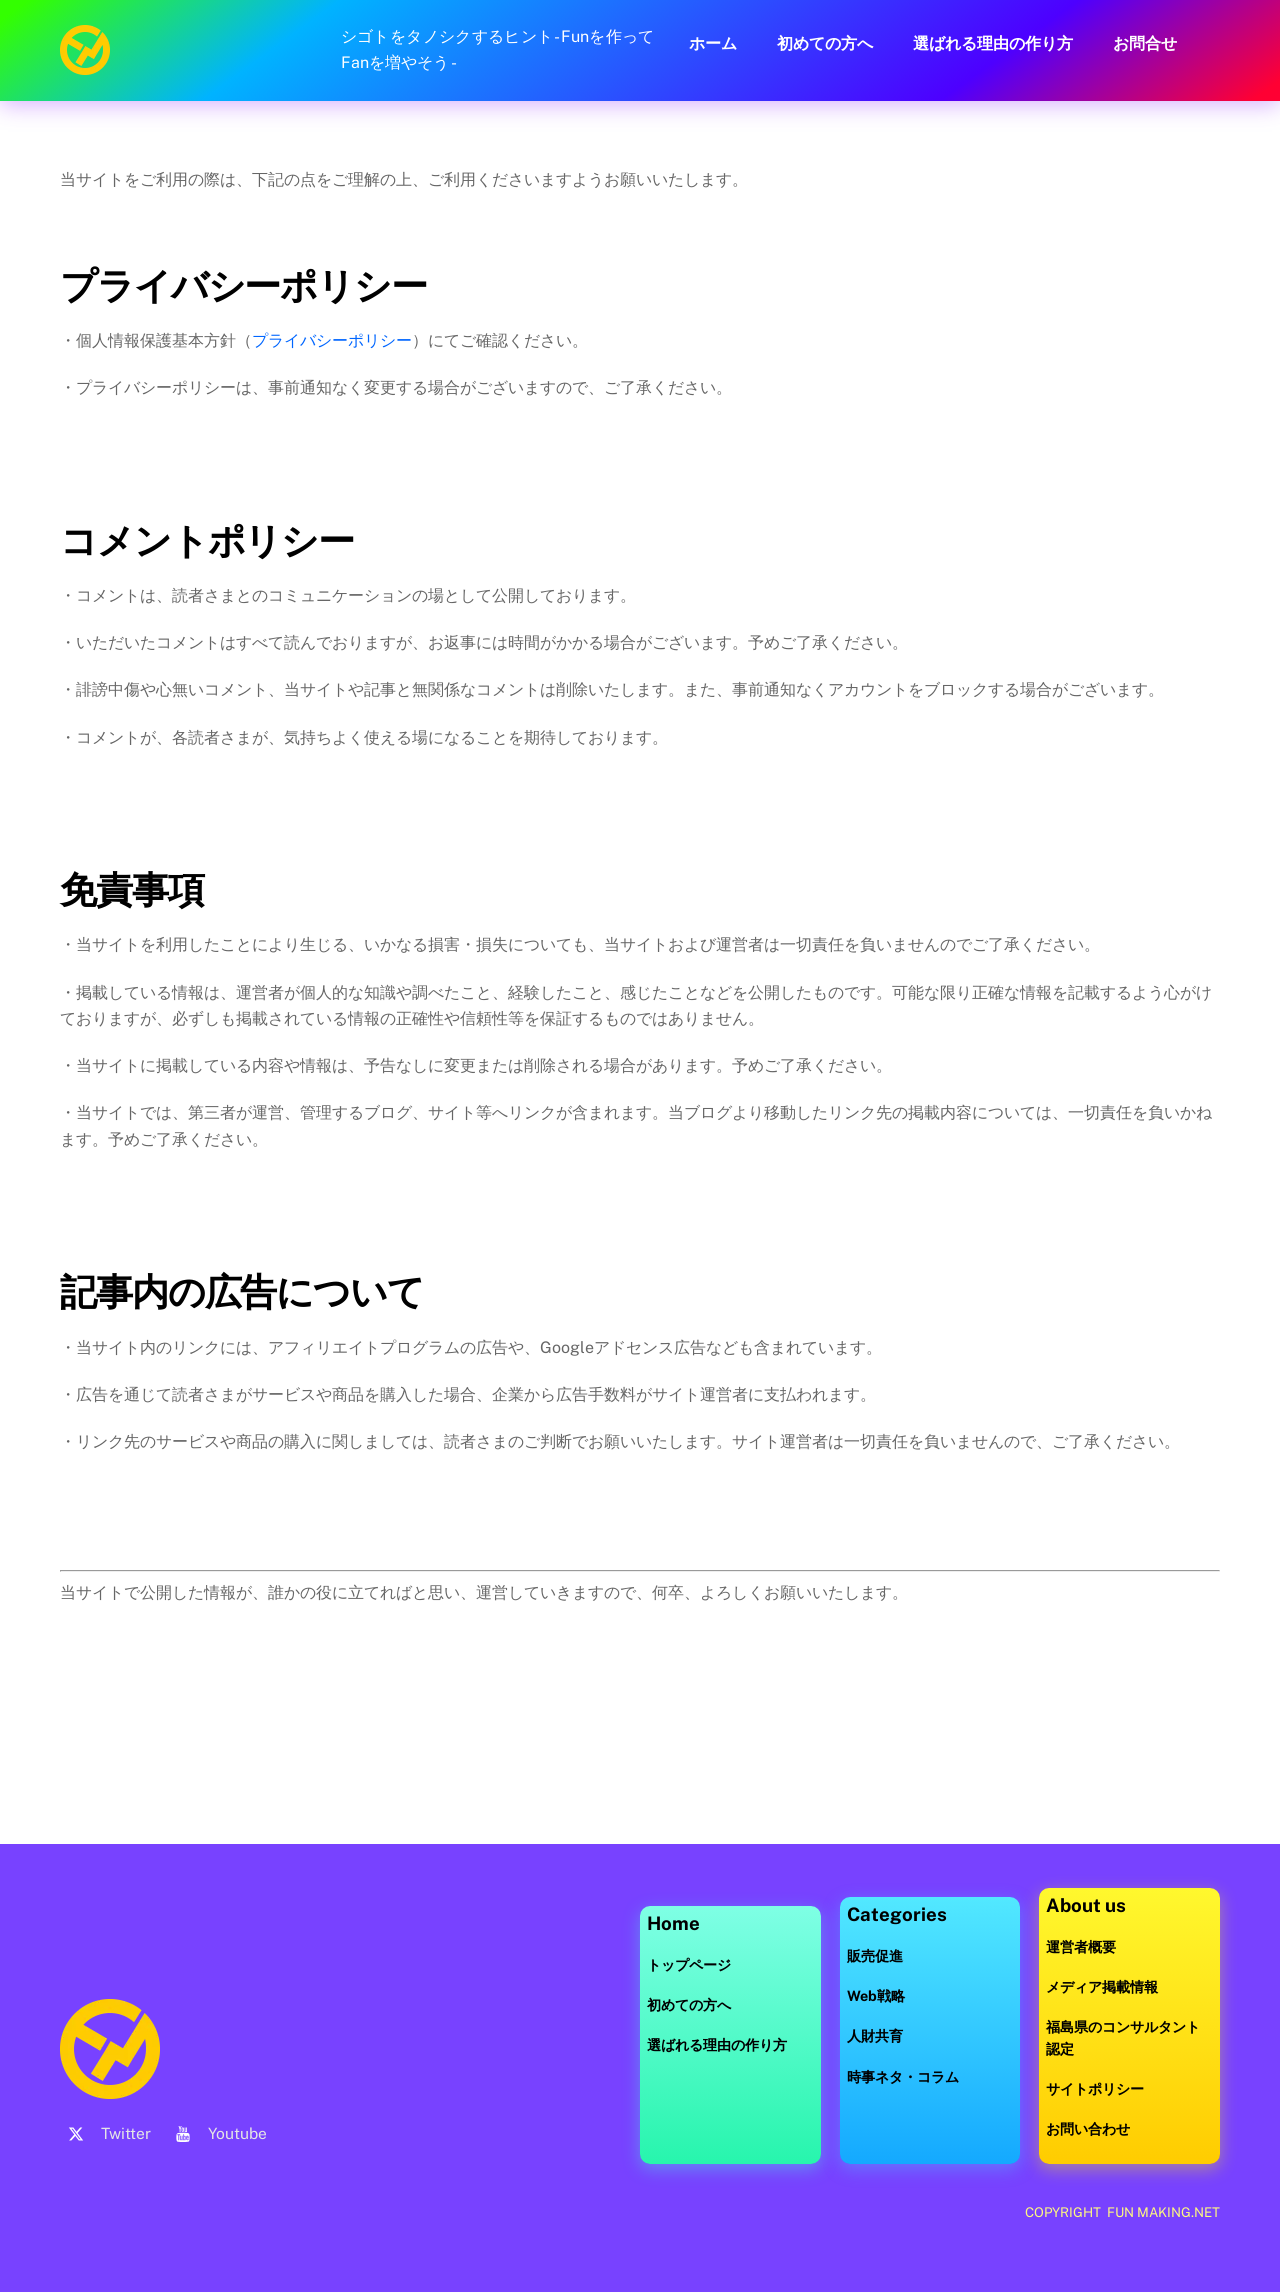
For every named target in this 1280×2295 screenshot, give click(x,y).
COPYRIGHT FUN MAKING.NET (1121, 2213)
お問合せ (1145, 43)
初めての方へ (825, 43)
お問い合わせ (1088, 2129)
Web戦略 (876, 1996)
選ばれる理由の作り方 (993, 43)
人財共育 (875, 2036)
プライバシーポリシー (332, 340)
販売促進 (875, 1955)
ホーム (713, 43)
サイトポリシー (1095, 2089)
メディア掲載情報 (1102, 1987)
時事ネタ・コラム (903, 2076)
